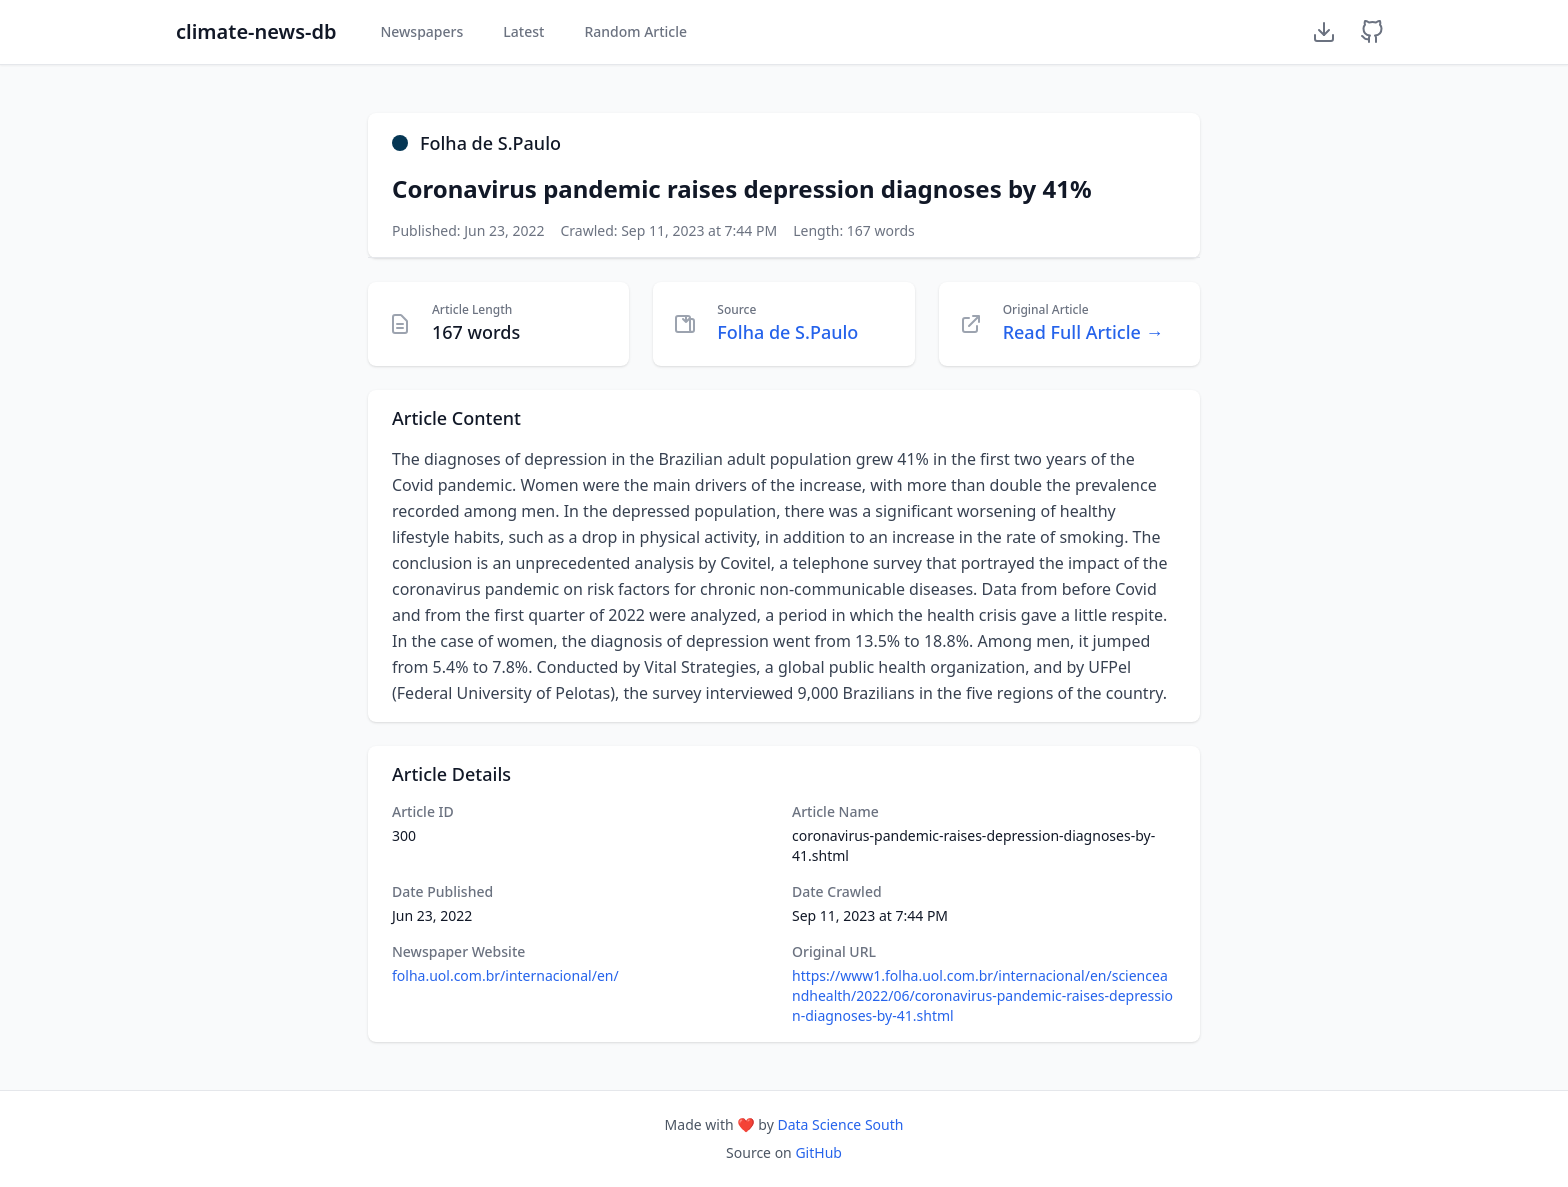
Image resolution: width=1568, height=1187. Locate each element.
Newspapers (421, 31)
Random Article (635, 31)
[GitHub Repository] (1372, 32)
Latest (523, 31)
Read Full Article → (1083, 332)
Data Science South (840, 1124)
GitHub (818, 1152)
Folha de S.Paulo (787, 332)
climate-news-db (256, 31)
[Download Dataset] (1324, 32)
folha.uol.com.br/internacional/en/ (505, 975)
